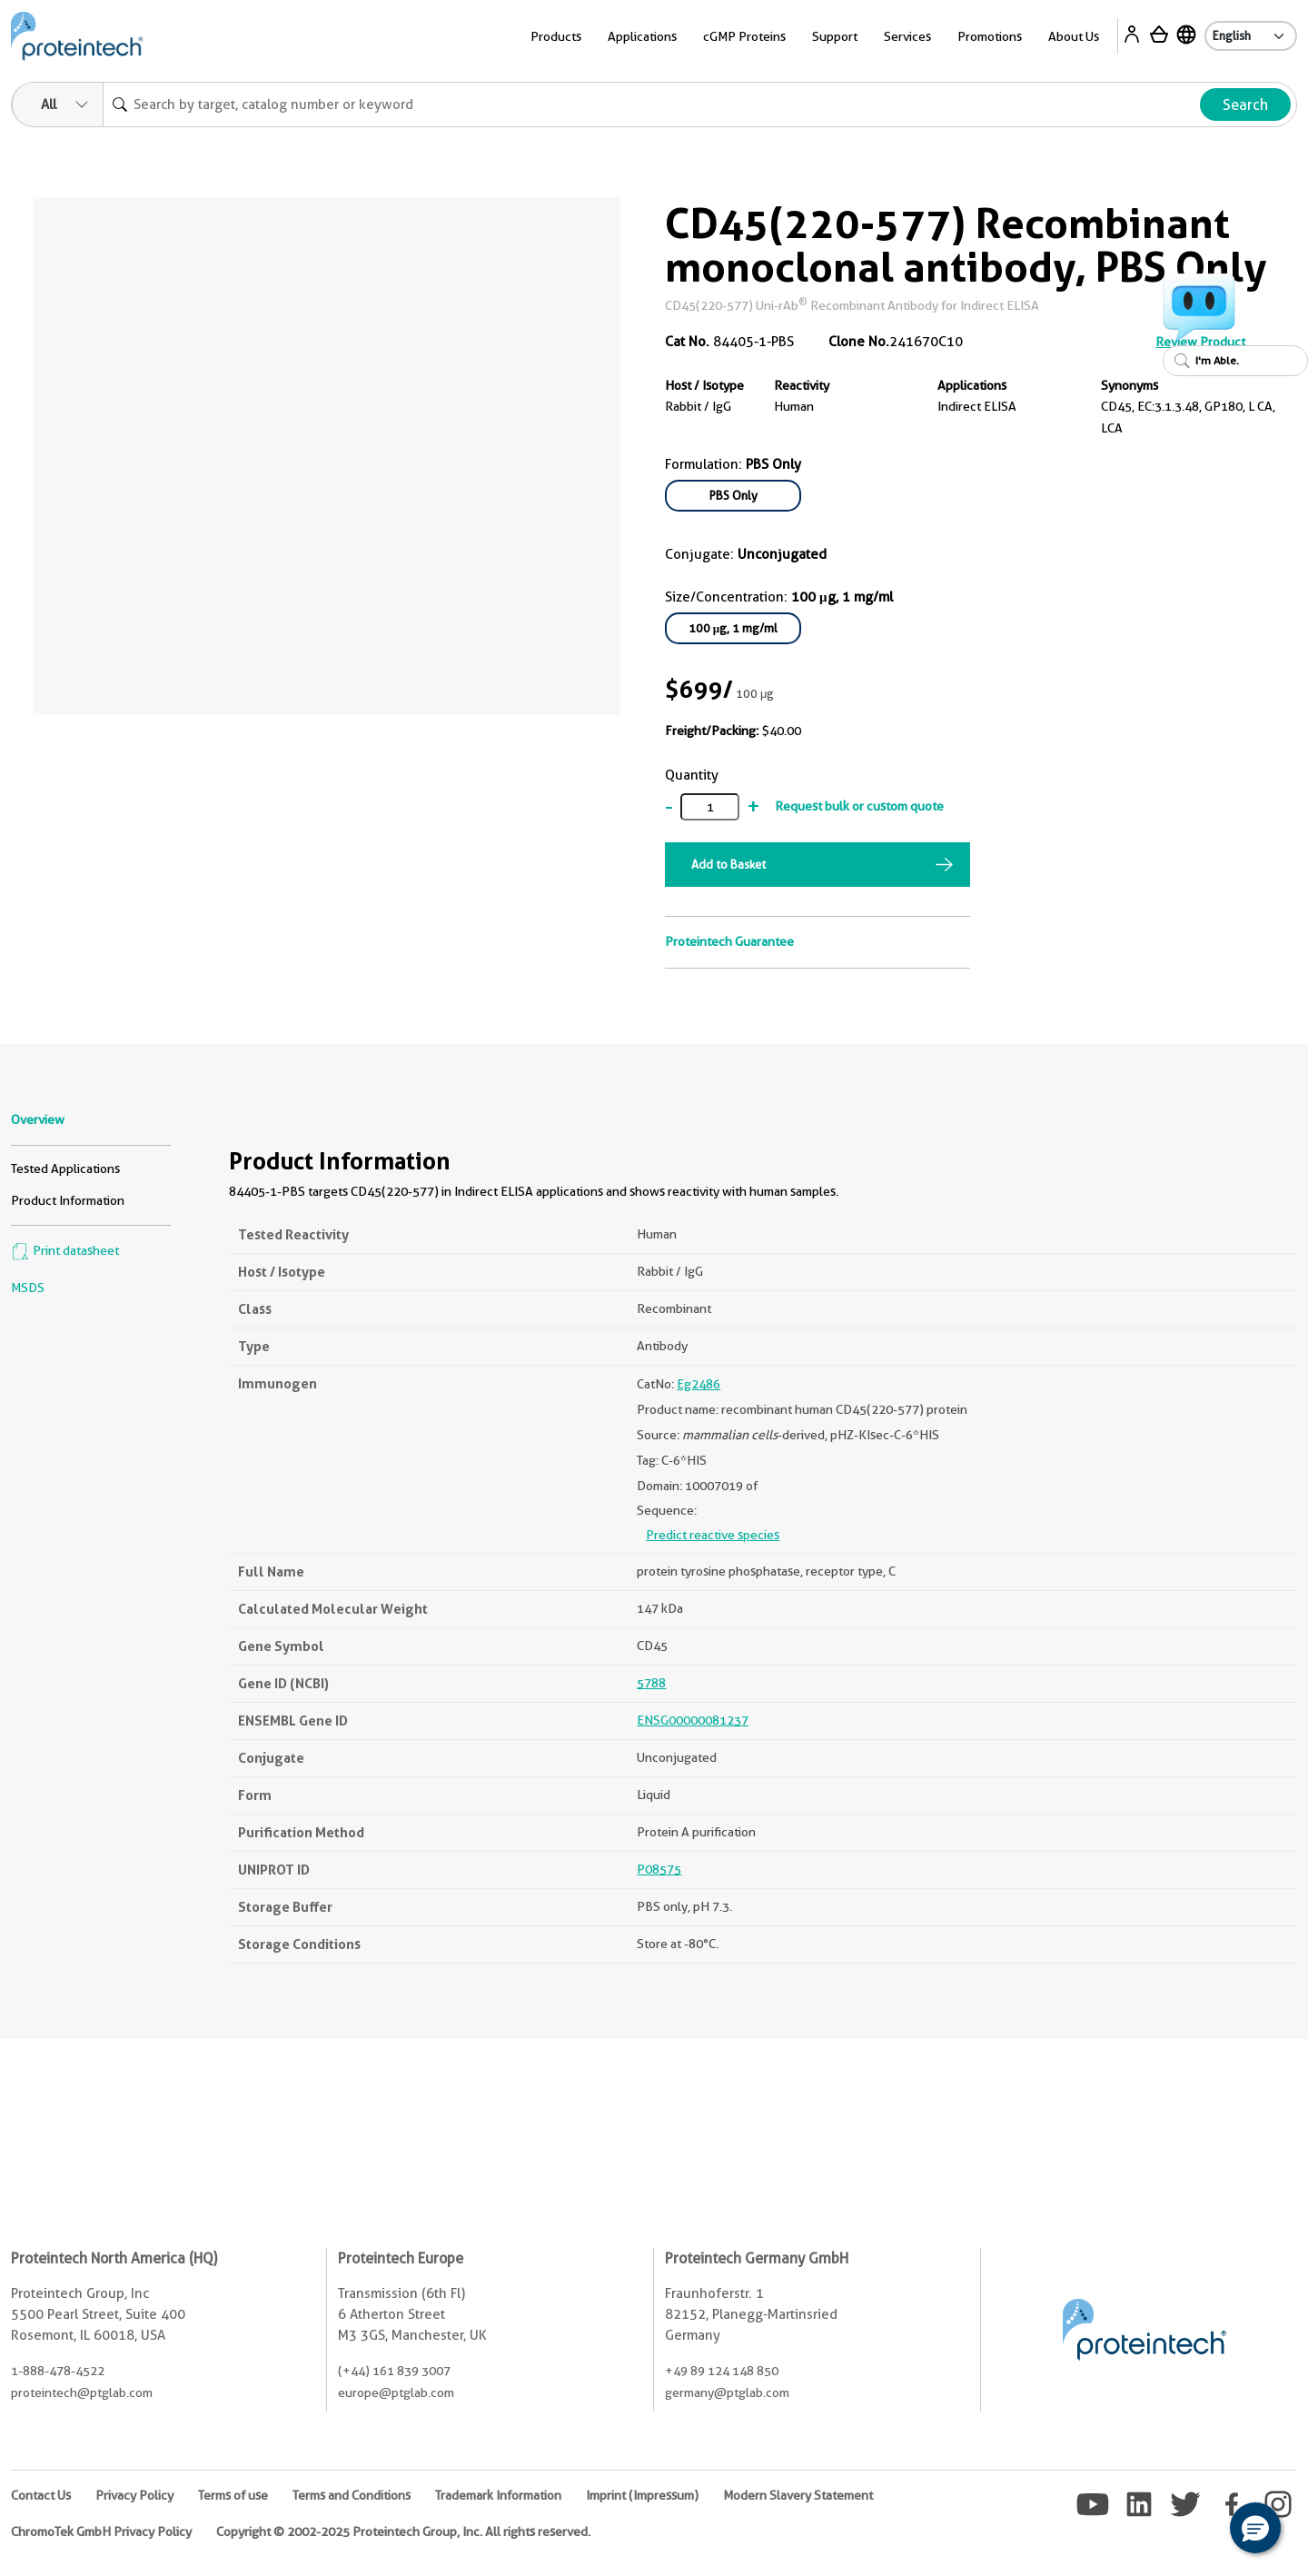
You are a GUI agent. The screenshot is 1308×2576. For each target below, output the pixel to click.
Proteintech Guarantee (729, 941)
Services (907, 36)
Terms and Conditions (351, 2495)
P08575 (659, 1869)
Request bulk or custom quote (859, 806)
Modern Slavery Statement (798, 2495)
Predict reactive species (712, 1534)
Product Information (67, 1200)
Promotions (989, 36)
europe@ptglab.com (396, 2392)
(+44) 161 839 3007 (394, 2370)
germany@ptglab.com (727, 2392)
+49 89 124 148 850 (721, 2370)
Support (834, 36)
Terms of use (233, 2495)
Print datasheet (65, 1250)
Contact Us (41, 2495)
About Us (1073, 36)
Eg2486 (698, 1384)
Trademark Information (498, 2495)
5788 (651, 1683)
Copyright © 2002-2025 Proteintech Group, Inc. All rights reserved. (403, 2531)
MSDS (28, 1287)
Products (555, 36)
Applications (642, 36)
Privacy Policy (134, 2495)
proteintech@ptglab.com (82, 2392)
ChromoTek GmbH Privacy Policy (101, 2531)
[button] (1255, 2527)
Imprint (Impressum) (642, 2495)
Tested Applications (65, 1168)
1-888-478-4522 (57, 2370)
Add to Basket (728, 864)
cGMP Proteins (744, 36)
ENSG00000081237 (692, 1720)
